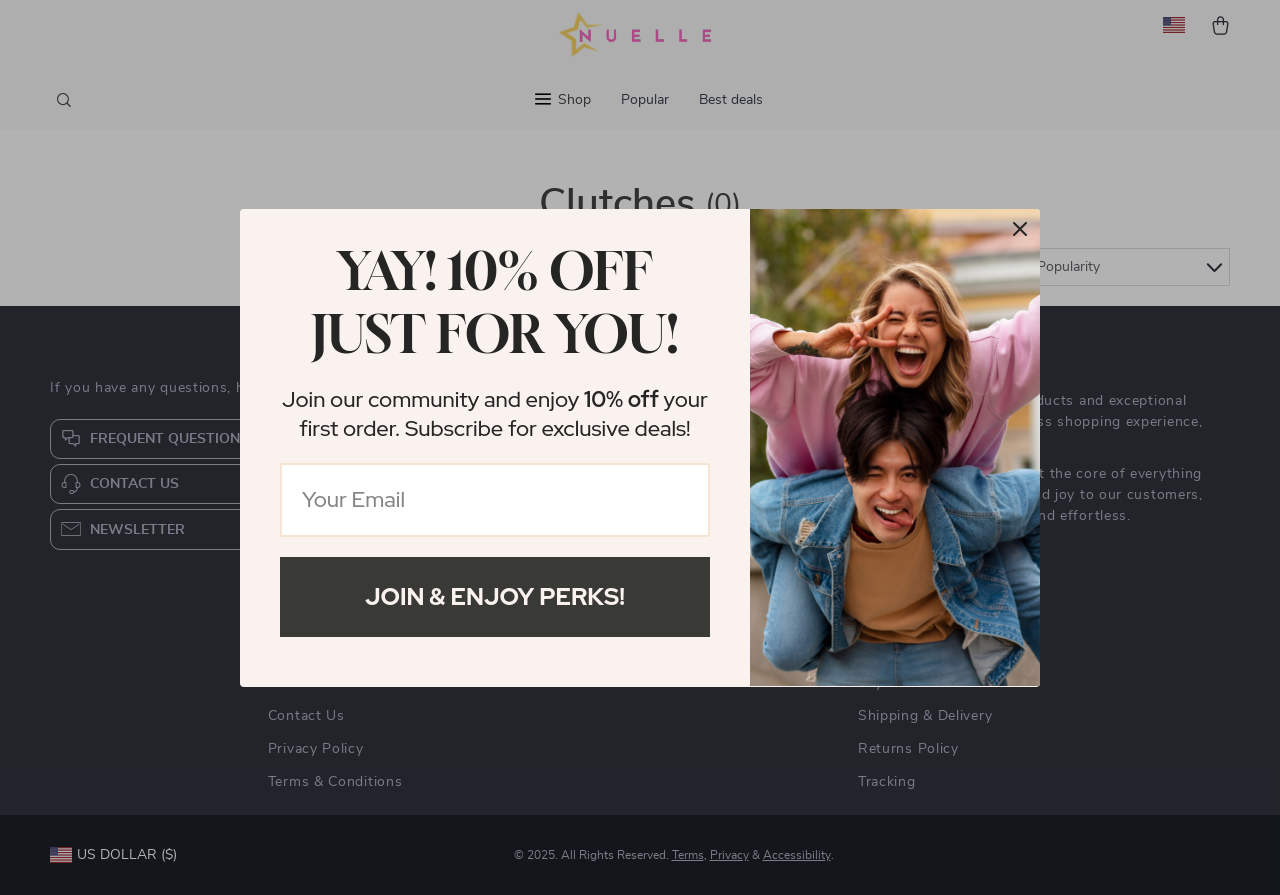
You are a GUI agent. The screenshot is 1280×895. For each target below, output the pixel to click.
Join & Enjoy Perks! (495, 596)
